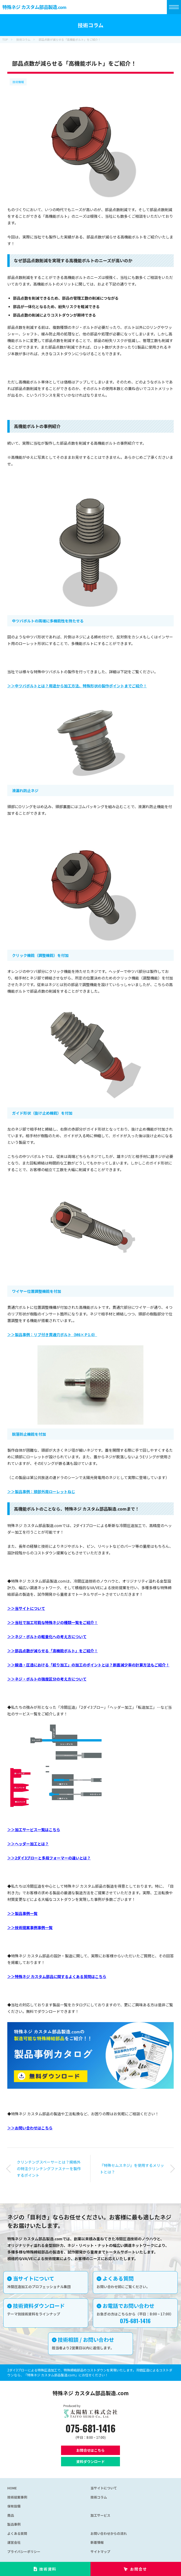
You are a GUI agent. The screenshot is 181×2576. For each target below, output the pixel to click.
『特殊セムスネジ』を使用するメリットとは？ (132, 2168)
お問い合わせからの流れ (108, 2533)
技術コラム (98, 2497)
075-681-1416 (90, 2428)
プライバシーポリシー (23, 2551)
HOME (12, 2488)
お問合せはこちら (90, 2450)
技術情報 (18, 82)
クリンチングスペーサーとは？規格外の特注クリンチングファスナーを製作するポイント (49, 2168)
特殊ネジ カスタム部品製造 (34, 7)
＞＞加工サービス (22, 1829)
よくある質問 (17, 2533)
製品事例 (14, 2524)
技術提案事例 (17, 2497)
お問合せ (138, 2569)
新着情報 (97, 2542)
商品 (10, 2515)
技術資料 (47, 2569)
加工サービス (100, 2515)
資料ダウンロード (90, 2461)
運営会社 (14, 2542)
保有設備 (14, 2506)
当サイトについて (103, 2488)
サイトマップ (100, 2551)
